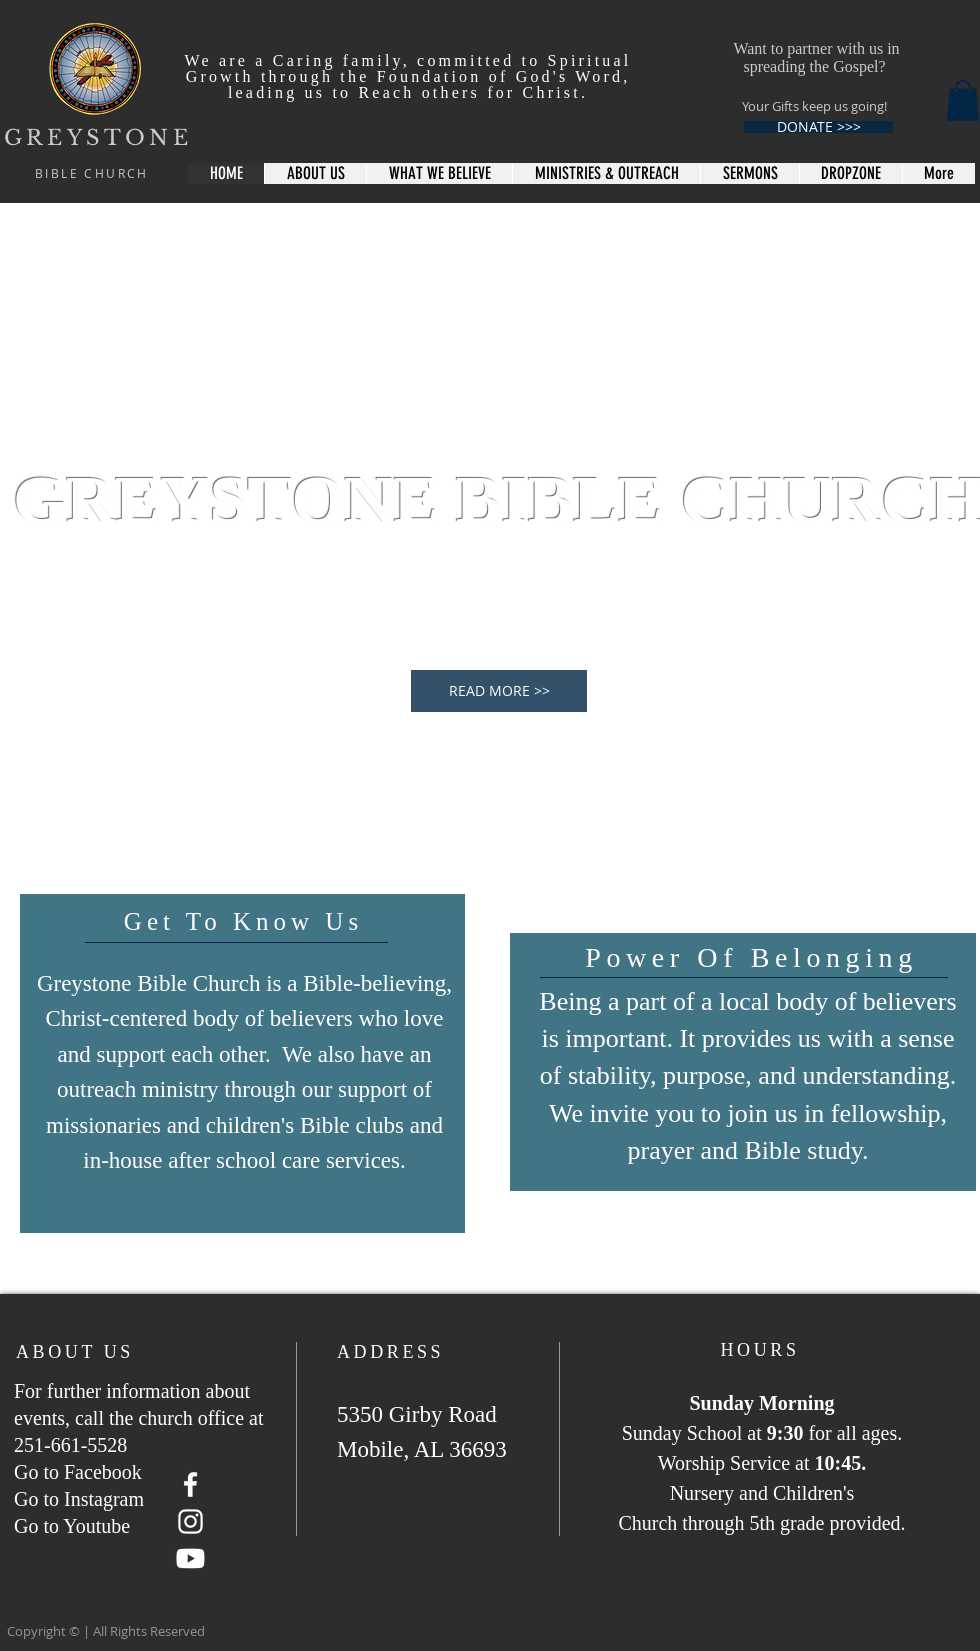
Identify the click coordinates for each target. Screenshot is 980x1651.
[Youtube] (190, 1558)
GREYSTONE (98, 138)
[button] (963, 100)
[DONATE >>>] (818, 127)
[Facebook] (190, 1484)
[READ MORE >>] (499, 691)
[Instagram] (190, 1521)
